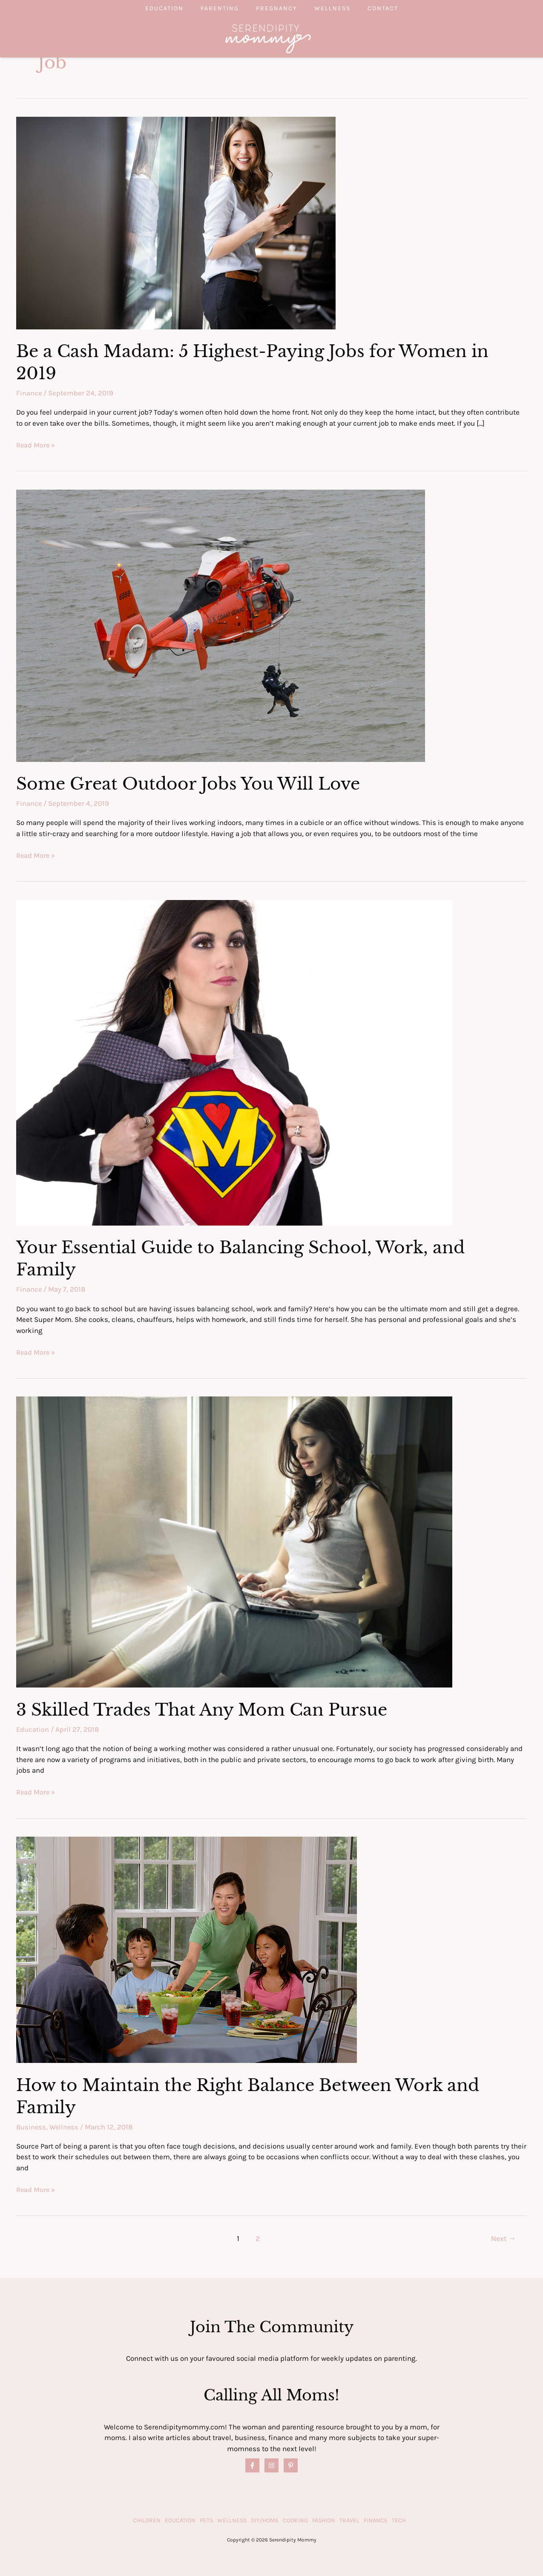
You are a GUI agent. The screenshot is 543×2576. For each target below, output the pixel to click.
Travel (349, 2519)
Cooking (295, 2519)
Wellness (341, 8)
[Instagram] (271, 2465)
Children (147, 2519)
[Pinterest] (291, 2465)
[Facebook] (252, 2465)
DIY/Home (265, 2519)
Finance (29, 393)
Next (502, 2237)
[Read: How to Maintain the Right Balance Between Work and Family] (186, 1948)
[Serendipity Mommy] (268, 38)
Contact (400, 8)
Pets (206, 2519)
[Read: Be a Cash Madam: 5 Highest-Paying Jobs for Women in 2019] (176, 222)
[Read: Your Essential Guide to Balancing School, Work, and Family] (234, 1061)
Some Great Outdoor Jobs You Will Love (191, 783)
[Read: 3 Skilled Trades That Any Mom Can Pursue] (234, 1540)
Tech (399, 2519)
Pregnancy (276, 8)
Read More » (36, 445)
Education (147, 8)
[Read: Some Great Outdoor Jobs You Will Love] (220, 624)
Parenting (211, 8)
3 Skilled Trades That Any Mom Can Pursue (206, 1708)
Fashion (323, 2519)
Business (31, 2126)
